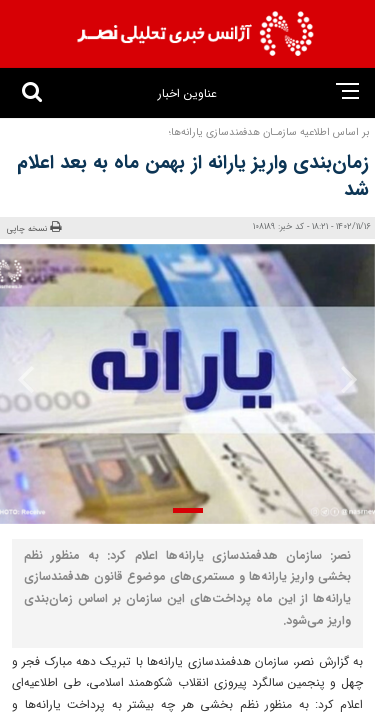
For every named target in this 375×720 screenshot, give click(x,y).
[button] (188, 510)
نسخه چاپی (34, 228)
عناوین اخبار (187, 93)
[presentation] (343, 379)
